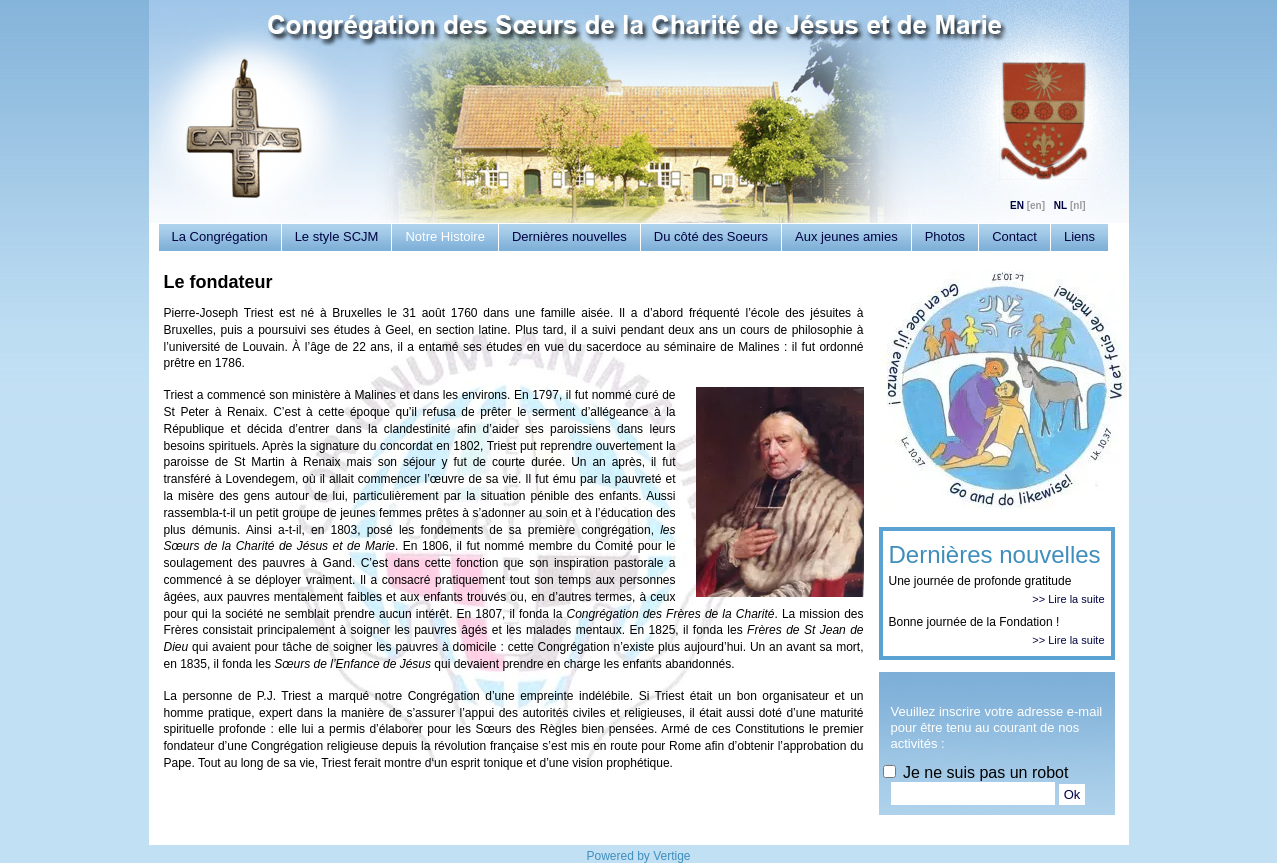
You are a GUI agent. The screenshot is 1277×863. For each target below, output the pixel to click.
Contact (1014, 236)
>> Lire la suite (1068, 599)
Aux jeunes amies (846, 236)
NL (1060, 205)
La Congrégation (220, 236)
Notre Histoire (444, 236)
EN (1017, 205)
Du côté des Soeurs (711, 236)
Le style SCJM (337, 236)
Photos (945, 236)
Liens (1079, 236)
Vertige (671, 856)
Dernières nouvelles (569, 236)
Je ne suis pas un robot (976, 772)
